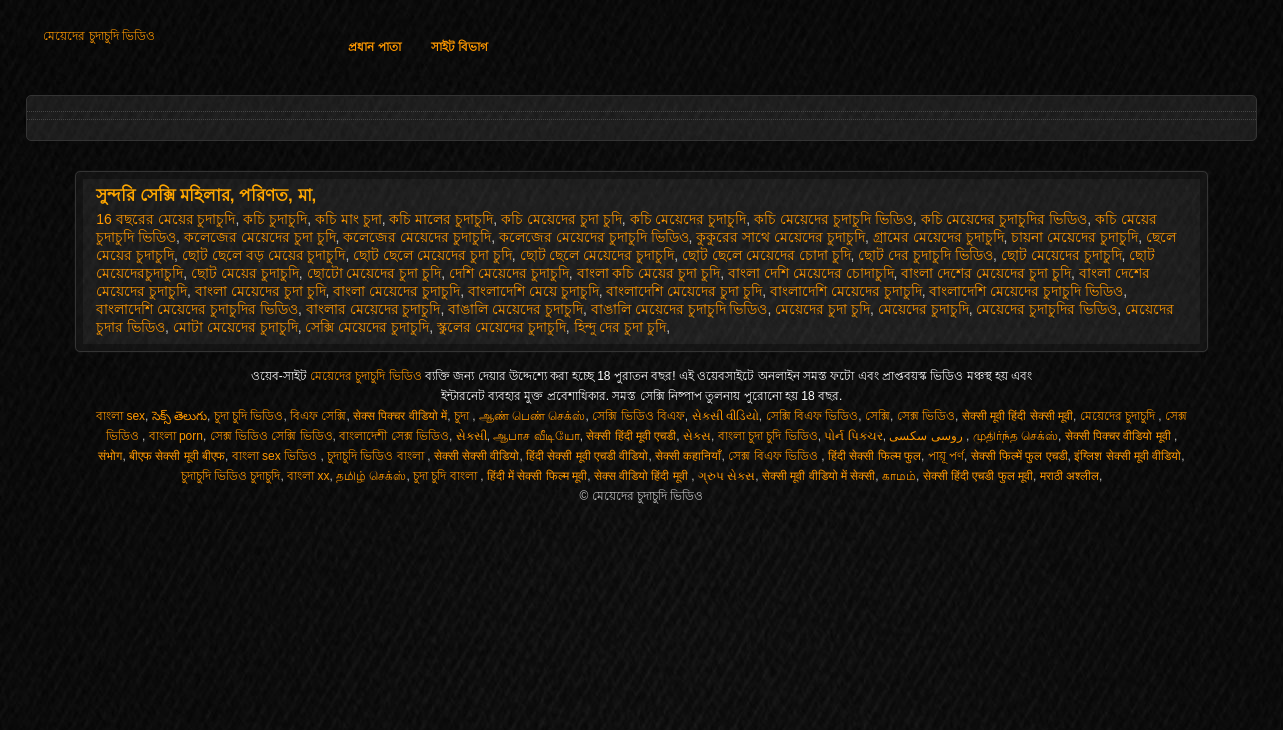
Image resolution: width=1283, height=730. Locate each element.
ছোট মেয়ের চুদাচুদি (245, 273)
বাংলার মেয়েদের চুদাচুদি (373, 309)
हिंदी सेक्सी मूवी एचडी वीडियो (587, 456)
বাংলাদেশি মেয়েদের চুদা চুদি (684, 291)
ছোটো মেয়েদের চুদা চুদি (374, 273)
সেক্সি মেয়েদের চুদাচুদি (367, 327)
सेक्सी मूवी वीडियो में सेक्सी (818, 476)
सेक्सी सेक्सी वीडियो (477, 456)
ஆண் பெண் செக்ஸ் (532, 416)
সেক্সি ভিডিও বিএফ (638, 416)
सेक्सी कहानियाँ (688, 456)
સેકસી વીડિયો (725, 416)
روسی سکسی (927, 436)
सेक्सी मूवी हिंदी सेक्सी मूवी (1017, 416)
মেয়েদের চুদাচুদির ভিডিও (1046, 309)
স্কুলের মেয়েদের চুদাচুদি (501, 327)
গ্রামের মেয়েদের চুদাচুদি (938, 237)
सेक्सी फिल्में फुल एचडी (1019, 456)
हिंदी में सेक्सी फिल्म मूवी (537, 476)
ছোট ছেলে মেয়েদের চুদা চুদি (432, 255)
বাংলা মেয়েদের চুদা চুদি (260, 291)
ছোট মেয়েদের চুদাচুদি (1061, 255)
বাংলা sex (120, 416)
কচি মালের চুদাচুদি (441, 219)
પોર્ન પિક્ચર (853, 436)
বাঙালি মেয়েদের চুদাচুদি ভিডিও (679, 309)
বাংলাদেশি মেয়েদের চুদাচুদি (846, 291)
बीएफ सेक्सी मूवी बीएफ (177, 456)
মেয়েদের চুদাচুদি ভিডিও (99, 36)
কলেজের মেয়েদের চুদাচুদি (417, 237)
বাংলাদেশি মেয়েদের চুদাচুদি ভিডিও (1026, 291)
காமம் (899, 476)
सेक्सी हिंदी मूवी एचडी (631, 436)
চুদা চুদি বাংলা (446, 476)
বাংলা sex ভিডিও (276, 456)
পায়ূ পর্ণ (946, 456)
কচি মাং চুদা (348, 219)
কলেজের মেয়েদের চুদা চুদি (260, 237)
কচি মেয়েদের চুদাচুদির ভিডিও (1004, 219)
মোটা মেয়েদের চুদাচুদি (235, 327)
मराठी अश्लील (1069, 476)
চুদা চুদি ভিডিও (249, 416)
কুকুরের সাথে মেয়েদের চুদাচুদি (780, 237)
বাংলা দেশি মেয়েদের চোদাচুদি (811, 273)
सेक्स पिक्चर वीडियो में (400, 416)
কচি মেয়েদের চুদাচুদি (688, 219)
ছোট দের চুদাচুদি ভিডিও (925, 255)
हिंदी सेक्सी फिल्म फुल (874, 456)
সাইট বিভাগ (459, 47)
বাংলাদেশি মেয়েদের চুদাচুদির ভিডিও (197, 309)
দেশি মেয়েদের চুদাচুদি (509, 273)
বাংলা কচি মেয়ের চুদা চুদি (649, 273)
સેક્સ (697, 436)
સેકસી (471, 436)
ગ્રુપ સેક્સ (726, 476)
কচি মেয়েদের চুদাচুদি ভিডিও (833, 219)
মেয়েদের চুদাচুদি (923, 309)
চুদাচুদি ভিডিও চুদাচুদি (231, 476)
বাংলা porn (176, 436)
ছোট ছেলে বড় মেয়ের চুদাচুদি (264, 255)
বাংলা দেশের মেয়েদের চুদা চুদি (986, 273)
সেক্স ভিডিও (926, 416)
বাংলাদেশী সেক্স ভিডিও (394, 436)
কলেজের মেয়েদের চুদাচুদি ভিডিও (594, 237)
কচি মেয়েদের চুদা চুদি (561, 219)
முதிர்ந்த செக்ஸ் (1015, 436)
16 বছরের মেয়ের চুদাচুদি (165, 219)
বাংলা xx (308, 476)
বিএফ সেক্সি (318, 416)
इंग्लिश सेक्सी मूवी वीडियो (1127, 456)
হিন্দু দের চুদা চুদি (620, 327)
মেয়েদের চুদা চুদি (822, 309)
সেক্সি (877, 416)
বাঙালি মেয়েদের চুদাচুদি (515, 309)
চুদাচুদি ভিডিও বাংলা (377, 456)
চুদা (463, 416)
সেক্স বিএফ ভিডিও (774, 456)
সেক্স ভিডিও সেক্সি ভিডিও (271, 436)
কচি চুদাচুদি (275, 219)
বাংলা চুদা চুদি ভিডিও (768, 436)
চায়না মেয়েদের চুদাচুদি (1074, 237)
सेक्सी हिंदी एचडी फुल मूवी (978, 476)
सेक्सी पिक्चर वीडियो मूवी (1119, 436)
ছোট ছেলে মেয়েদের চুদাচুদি (597, 255)
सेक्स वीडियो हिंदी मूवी (642, 476)
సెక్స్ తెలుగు (179, 416)
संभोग (110, 456)
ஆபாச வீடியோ (536, 436)
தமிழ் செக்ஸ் (371, 476)
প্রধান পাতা (374, 47)
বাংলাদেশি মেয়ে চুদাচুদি (533, 291)
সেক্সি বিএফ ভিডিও (812, 416)
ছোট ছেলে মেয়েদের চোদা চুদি (766, 255)
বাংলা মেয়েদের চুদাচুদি (396, 291)
